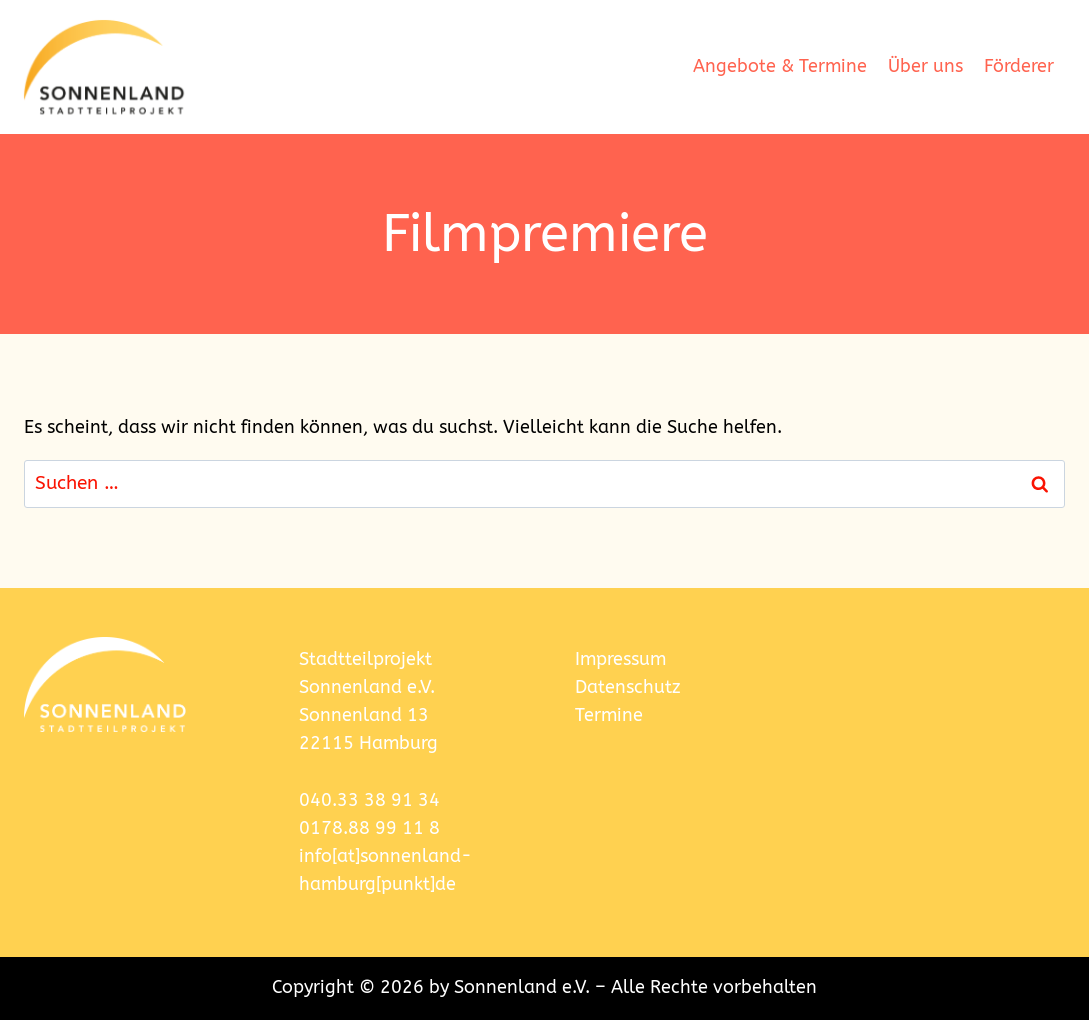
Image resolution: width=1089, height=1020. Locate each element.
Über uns (925, 66)
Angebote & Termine (780, 66)
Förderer (1019, 66)
